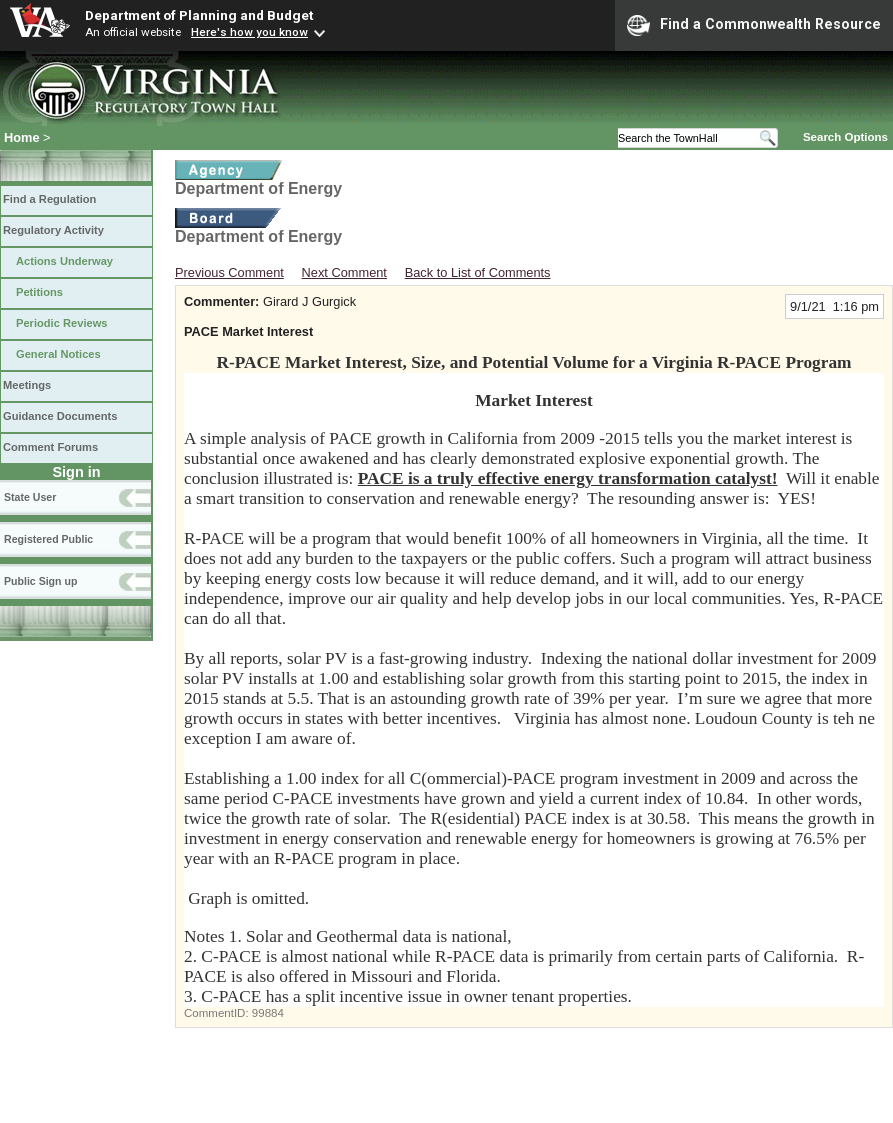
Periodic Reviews (62, 323)
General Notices (58, 354)
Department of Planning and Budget (199, 15)
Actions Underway (64, 261)
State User (30, 497)
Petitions (39, 292)
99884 (268, 1013)
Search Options (845, 137)
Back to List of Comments (478, 272)
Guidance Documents (60, 416)
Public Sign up (40, 581)
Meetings (27, 385)
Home (22, 137)
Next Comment (344, 272)
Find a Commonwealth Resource (754, 25)
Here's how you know (249, 32)
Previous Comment (229, 272)
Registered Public (48, 539)
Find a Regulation (49, 199)
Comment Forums (50, 447)
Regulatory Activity (53, 230)
